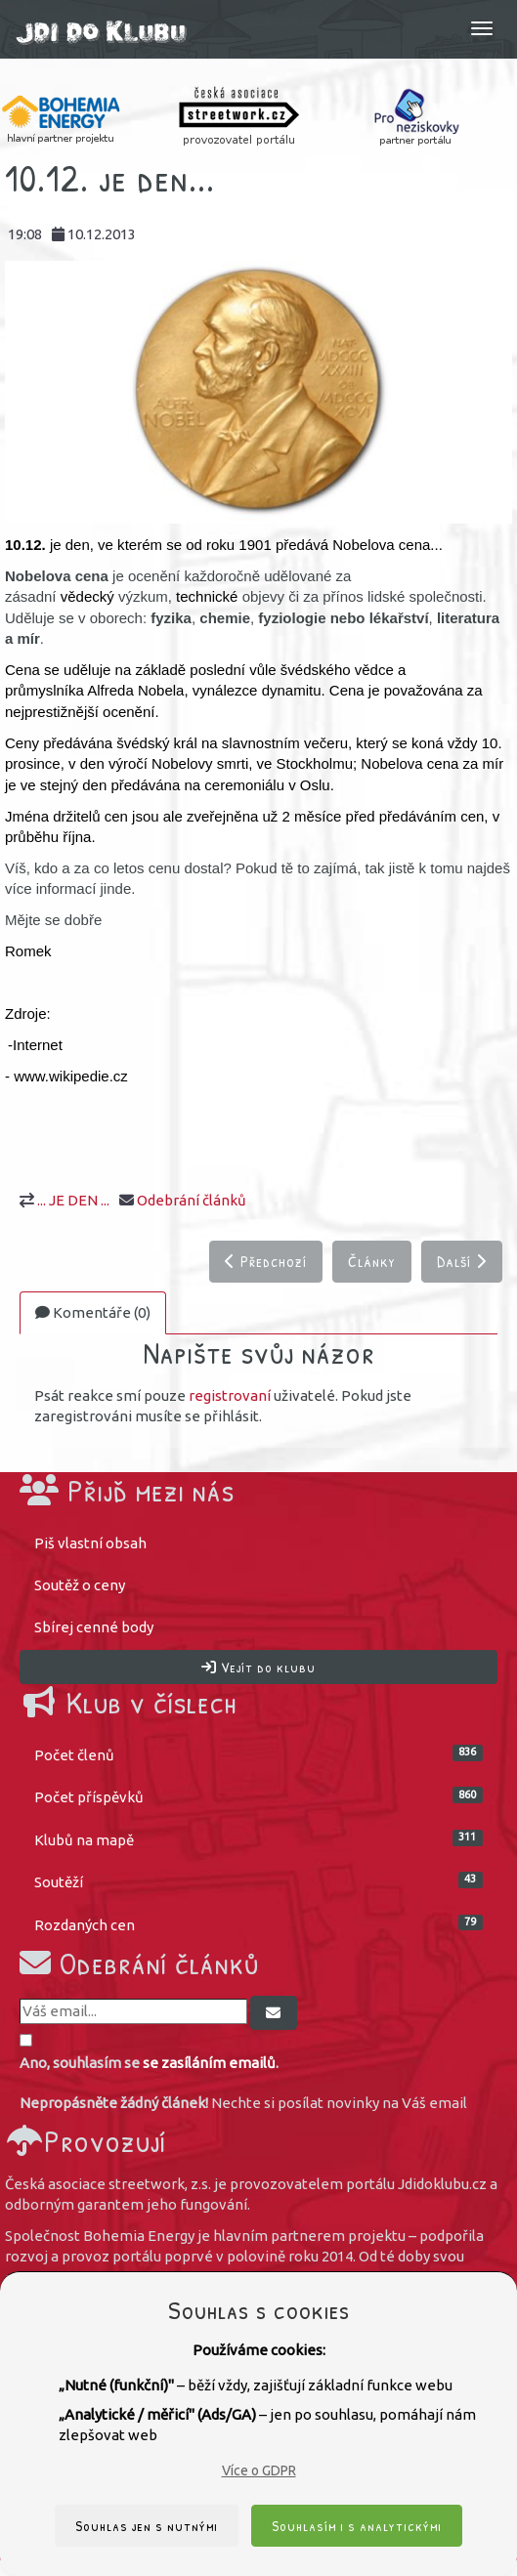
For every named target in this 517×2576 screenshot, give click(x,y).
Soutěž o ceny (79, 1585)
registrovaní (230, 1395)
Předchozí (266, 1261)
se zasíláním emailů (209, 2062)
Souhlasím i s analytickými (357, 2525)
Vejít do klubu (258, 1667)
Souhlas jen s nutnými (146, 2525)
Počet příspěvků (258, 1796)
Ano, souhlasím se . (149, 2062)
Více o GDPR (259, 2470)
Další (462, 1261)
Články (372, 1261)
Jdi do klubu (102, 37)
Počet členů (258, 1754)
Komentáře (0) (93, 1312)
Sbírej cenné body (93, 1627)
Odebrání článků (191, 1200)
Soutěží (258, 1881)
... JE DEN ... (73, 1200)
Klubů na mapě (258, 1839)
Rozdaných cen (258, 1924)
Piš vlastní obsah (90, 1543)
